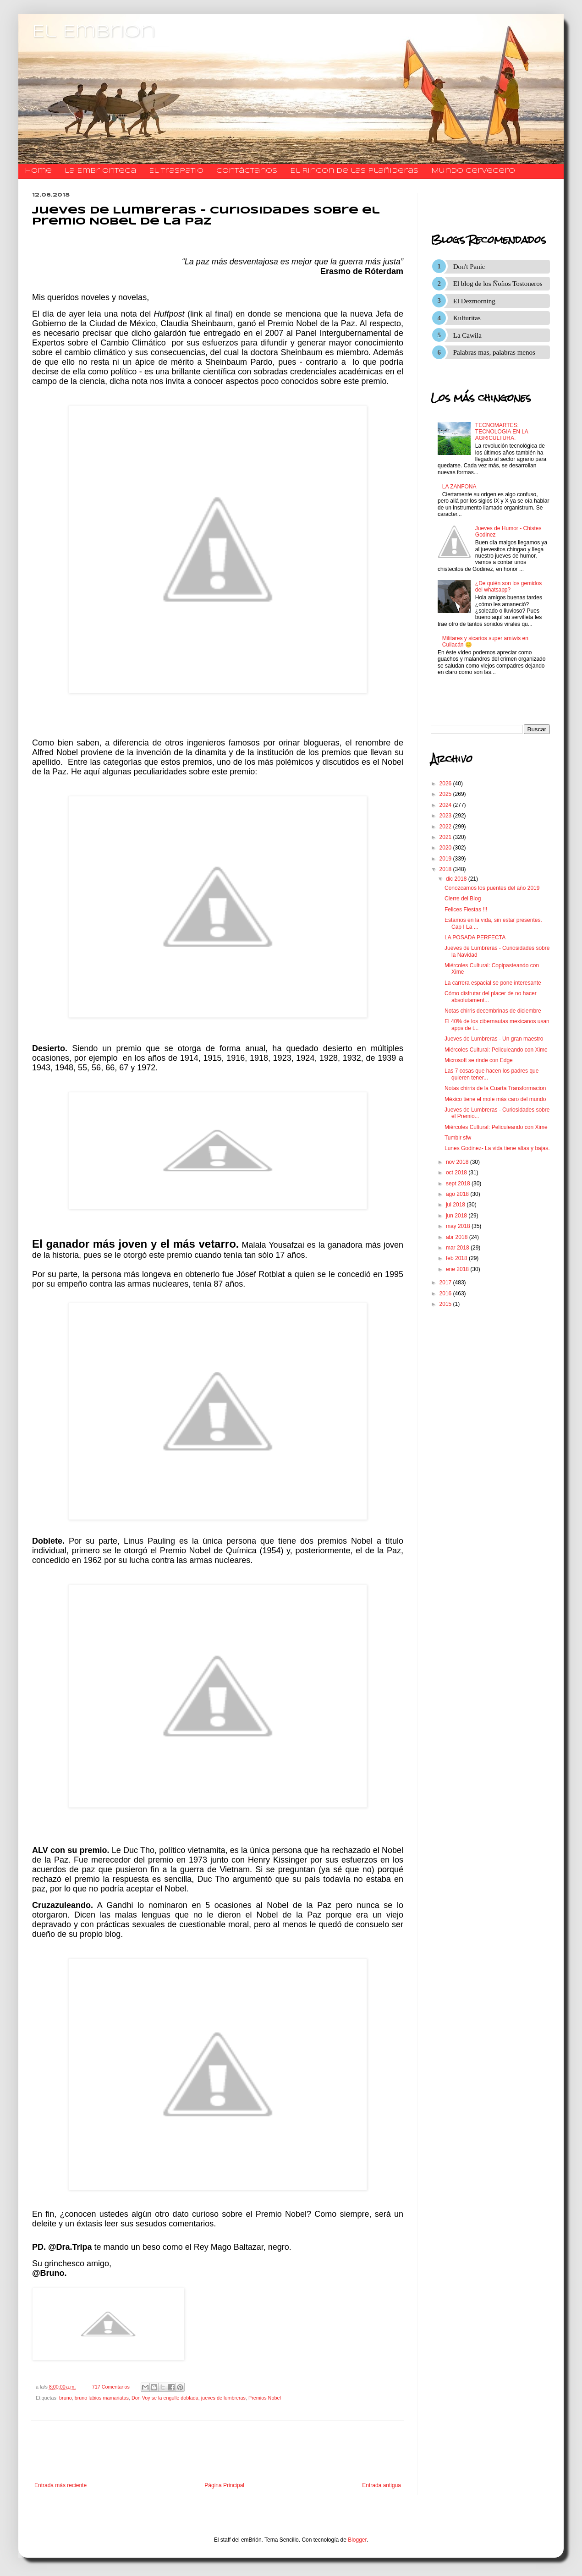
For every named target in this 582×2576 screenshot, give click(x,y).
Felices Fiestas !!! (466, 909)
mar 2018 (458, 1247)
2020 (446, 847)
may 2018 (459, 1226)
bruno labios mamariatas (102, 2398)
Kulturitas (467, 318)
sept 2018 (459, 1183)
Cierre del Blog (463, 898)
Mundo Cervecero (473, 171)
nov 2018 (458, 1162)
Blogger (357, 2540)
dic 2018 (457, 879)
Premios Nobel (264, 2398)
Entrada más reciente (60, 2485)
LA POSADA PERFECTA (475, 937)
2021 (446, 837)
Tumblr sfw (458, 1138)
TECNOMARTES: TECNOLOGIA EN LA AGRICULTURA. (501, 432)
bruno (65, 2398)
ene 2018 (458, 1269)
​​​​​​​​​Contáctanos (246, 171)
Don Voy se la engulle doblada (165, 2398)
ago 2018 (458, 1194)
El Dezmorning (474, 301)
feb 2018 (457, 1258)
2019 (446, 858)
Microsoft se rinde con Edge (479, 1060)
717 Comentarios (111, 2387)
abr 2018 (457, 1237)
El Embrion (93, 32)
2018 (446, 869)
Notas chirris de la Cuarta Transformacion (495, 1088)
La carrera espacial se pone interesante (493, 983)
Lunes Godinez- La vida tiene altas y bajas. (497, 1148)
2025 (446, 794)
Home (38, 171)
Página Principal (224, 2485)
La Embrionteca (100, 171)
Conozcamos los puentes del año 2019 (492, 888)
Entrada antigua (381, 2485)
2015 (446, 1304)
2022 (446, 826)
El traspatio (176, 171)
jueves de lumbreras (223, 2398)
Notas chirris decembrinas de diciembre (493, 1011)
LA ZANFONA (459, 486)
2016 (446, 1293)
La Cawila (467, 335)
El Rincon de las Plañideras (354, 171)
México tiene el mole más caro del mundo (495, 1099)
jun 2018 (457, 1215)
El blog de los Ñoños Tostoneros (498, 283)
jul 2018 (456, 1204)
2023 (446, 815)
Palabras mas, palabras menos (494, 352)
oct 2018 (457, 1172)
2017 (446, 1282)
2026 (446, 783)
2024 (446, 805)
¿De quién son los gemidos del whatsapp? (508, 586)
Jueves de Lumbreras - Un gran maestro (494, 1039)
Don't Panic (469, 266)
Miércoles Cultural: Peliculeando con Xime (496, 1050)
